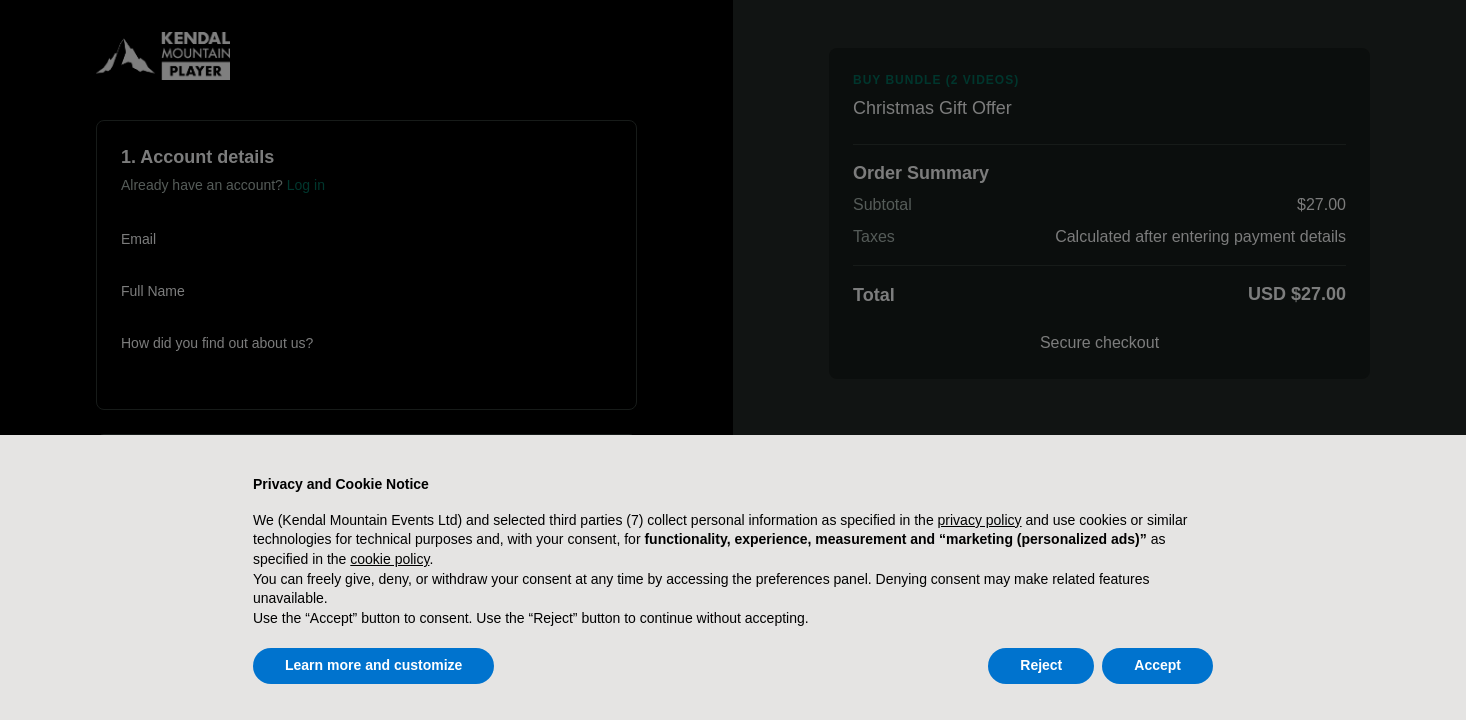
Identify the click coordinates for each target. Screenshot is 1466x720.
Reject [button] (1041, 665)
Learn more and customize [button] (373, 665)
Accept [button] (1157, 665)
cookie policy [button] (389, 559)
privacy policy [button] (980, 520)
